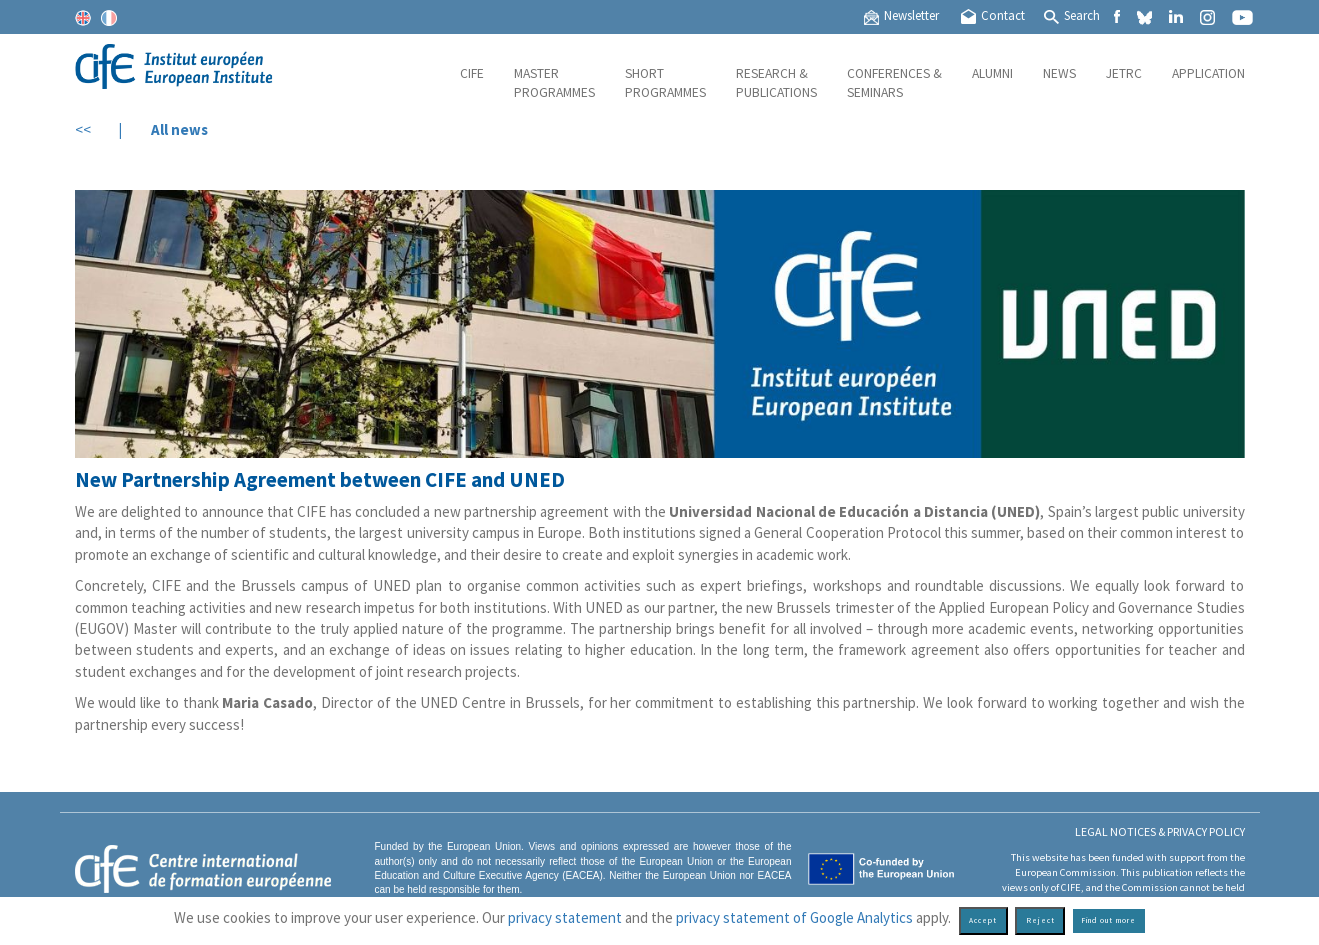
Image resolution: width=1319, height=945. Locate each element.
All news (179, 129)
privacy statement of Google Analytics (794, 917)
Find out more (1108, 920)
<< (83, 129)
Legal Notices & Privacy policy (1160, 831)
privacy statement (565, 917)
